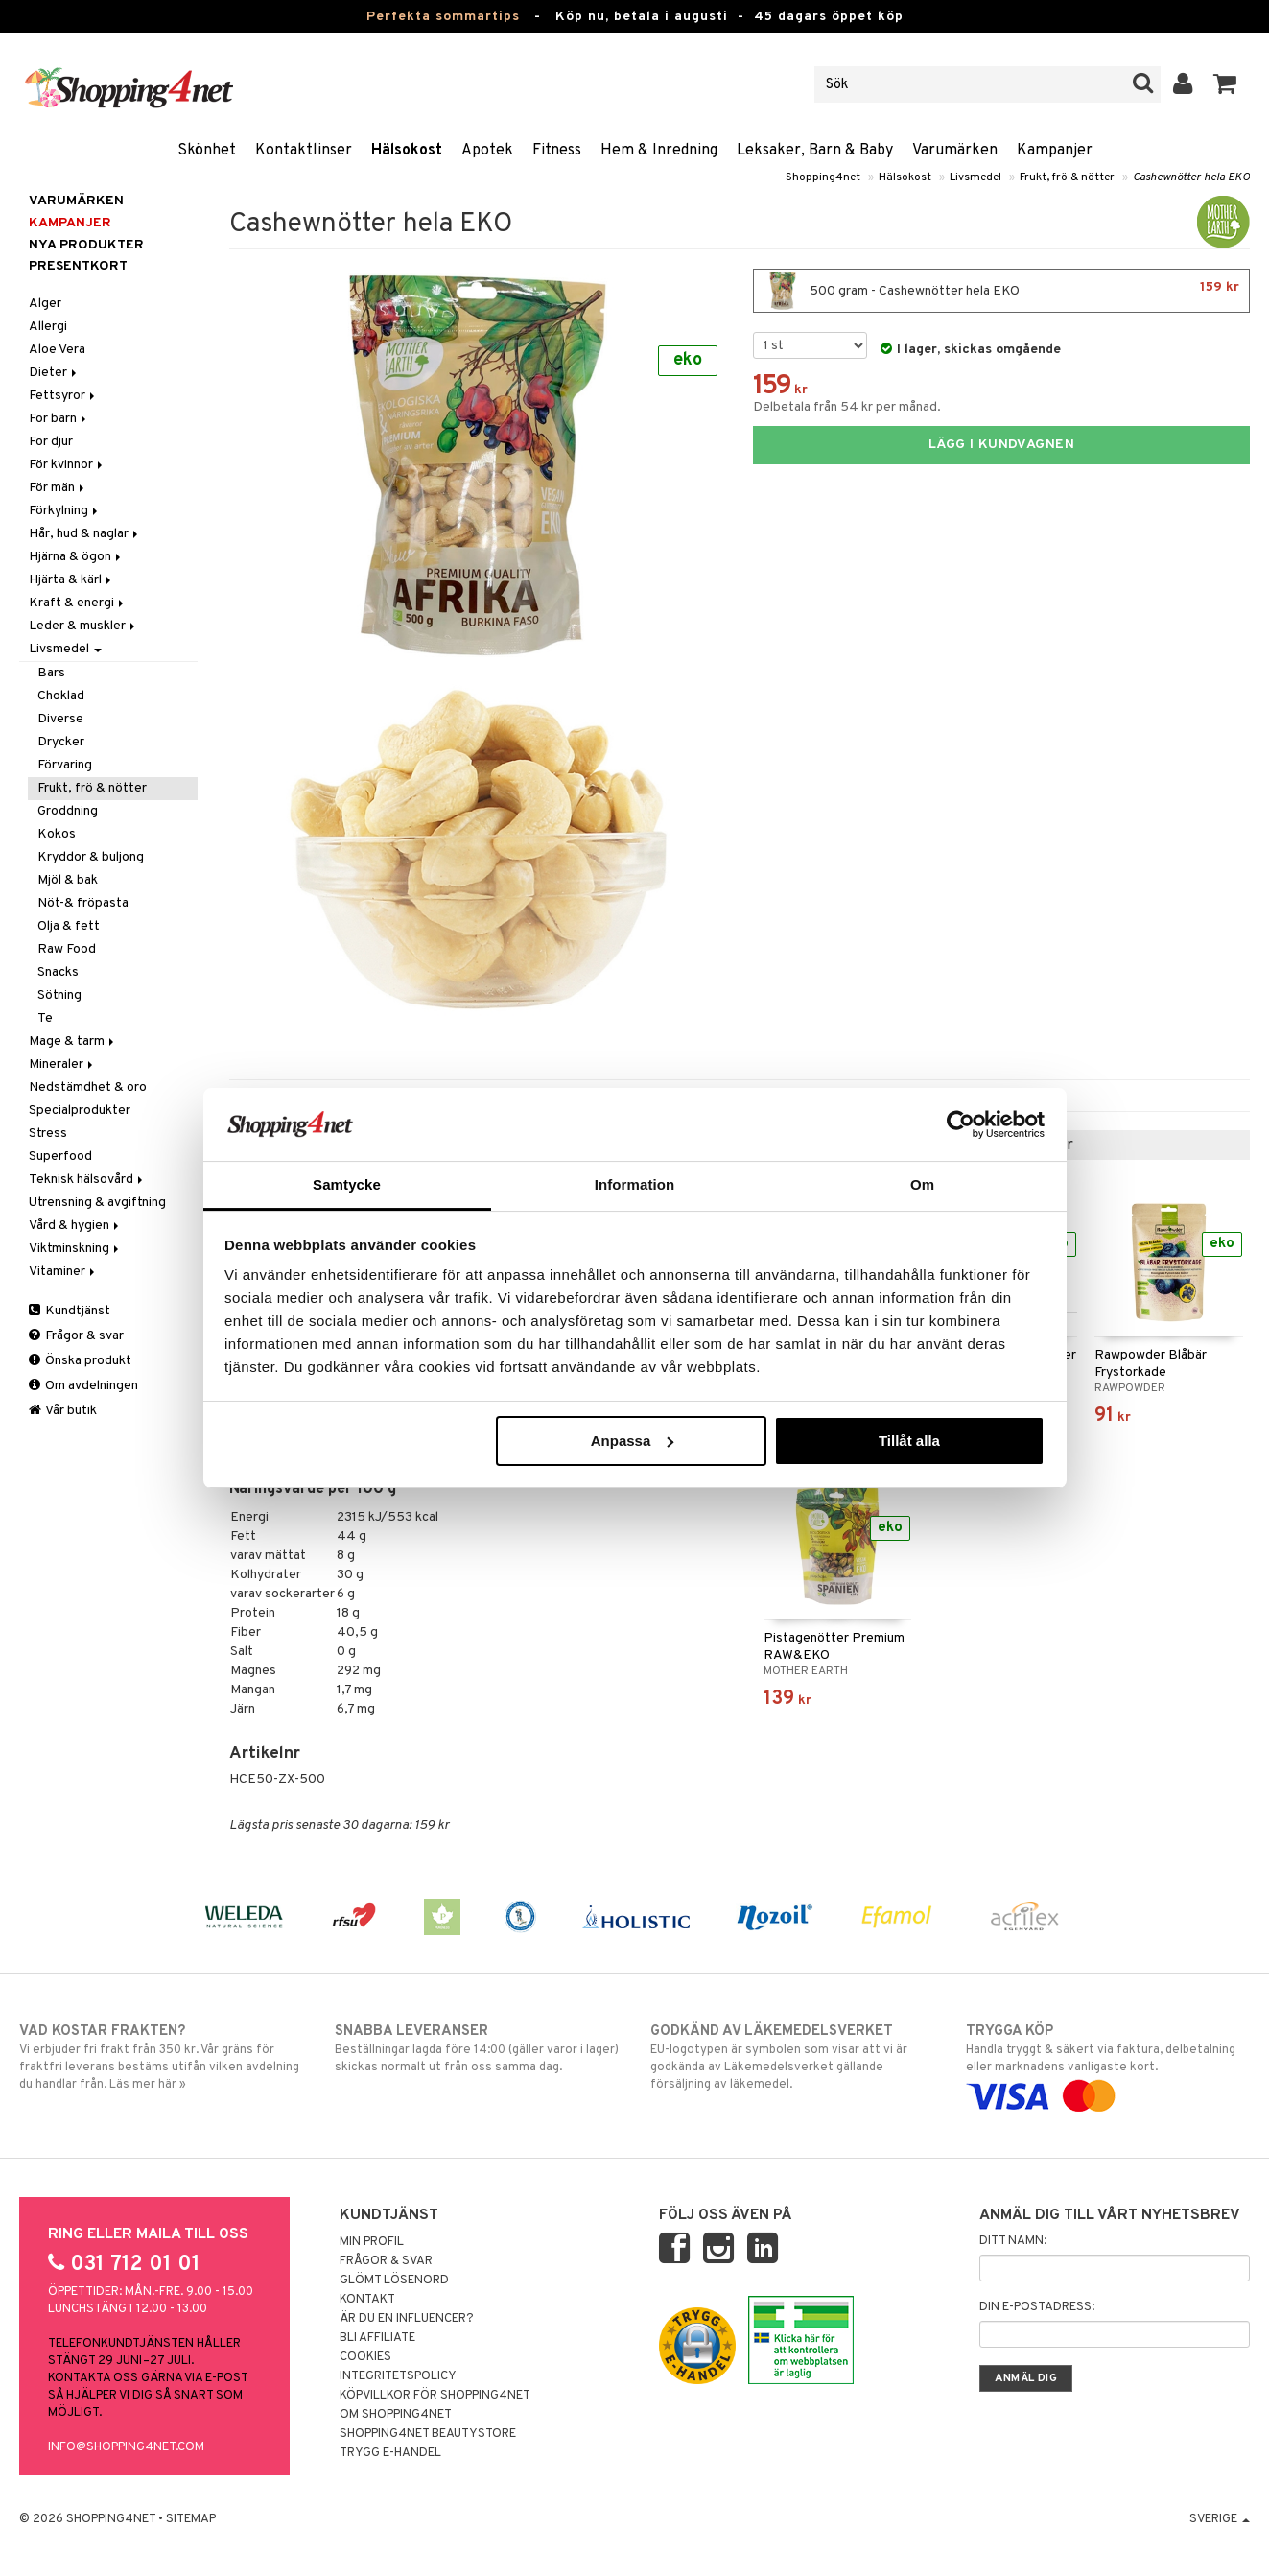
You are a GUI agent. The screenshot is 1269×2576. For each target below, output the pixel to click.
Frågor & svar (76, 1336)
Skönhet (206, 150)
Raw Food (66, 949)
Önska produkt (80, 1361)
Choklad (60, 696)
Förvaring (64, 765)
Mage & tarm (73, 1041)
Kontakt (367, 2299)
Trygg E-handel (390, 2453)
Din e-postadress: (1036, 2307)
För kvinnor (67, 465)
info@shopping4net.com (126, 2447)
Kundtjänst (69, 1311)
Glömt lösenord (394, 2280)
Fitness (556, 150)
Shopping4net (823, 177)
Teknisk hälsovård (87, 1179)
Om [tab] (922, 1184)
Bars (51, 673)
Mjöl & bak (67, 880)
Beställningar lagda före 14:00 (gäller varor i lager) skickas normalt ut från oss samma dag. (477, 2048)
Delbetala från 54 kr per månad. (847, 407)
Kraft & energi (78, 603)
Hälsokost (406, 150)
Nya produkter (86, 245)
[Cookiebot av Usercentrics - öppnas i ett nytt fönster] (961, 1124)
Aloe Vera (57, 350)
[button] (1225, 84)
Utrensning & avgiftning (97, 1202)
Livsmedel (975, 177)
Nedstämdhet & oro (88, 1087)
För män (58, 488)
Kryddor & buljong (90, 857)
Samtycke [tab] (347, 1184)
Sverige (1219, 2519)
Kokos (56, 834)
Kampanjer (1055, 150)
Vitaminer (63, 1272)
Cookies (365, 2357)
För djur (51, 442)
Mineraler (62, 1064)
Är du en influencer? (407, 2319)
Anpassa (632, 1440)
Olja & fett (68, 926)
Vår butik (63, 1411)
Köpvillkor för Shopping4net (435, 2395)
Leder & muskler (83, 626)
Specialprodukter (79, 1110)
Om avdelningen (83, 1386)
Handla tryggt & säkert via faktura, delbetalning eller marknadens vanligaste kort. (1108, 2063)
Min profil (372, 2242)
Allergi (48, 327)
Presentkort (78, 266)
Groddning (67, 811)
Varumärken (955, 150)
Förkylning (65, 511)
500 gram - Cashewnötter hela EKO (1001, 291)
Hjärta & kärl (71, 580)
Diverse (60, 719)
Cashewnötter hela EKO (1191, 177)
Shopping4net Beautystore (428, 2434)
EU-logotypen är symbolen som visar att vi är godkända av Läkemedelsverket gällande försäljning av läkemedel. (792, 2056)
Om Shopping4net (396, 2414)
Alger (45, 303)
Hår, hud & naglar (85, 534)
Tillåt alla (909, 1440)
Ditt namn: (1012, 2241)
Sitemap (191, 2519)
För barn (59, 419)
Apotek (487, 150)
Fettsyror (63, 396)
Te (45, 1018)
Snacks (58, 972)
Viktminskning (75, 1249)
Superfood (60, 1156)
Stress (48, 1133)
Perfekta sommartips (443, 17)
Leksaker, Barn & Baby (815, 150)
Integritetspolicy (398, 2376)
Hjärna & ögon (76, 557)
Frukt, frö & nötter (1067, 177)
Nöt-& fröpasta (83, 903)
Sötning (59, 995)
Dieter (54, 373)
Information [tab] (635, 1184)
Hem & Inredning (658, 150)
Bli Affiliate (377, 2338)
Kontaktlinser (303, 150)
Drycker (60, 742)
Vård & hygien (75, 1225)
